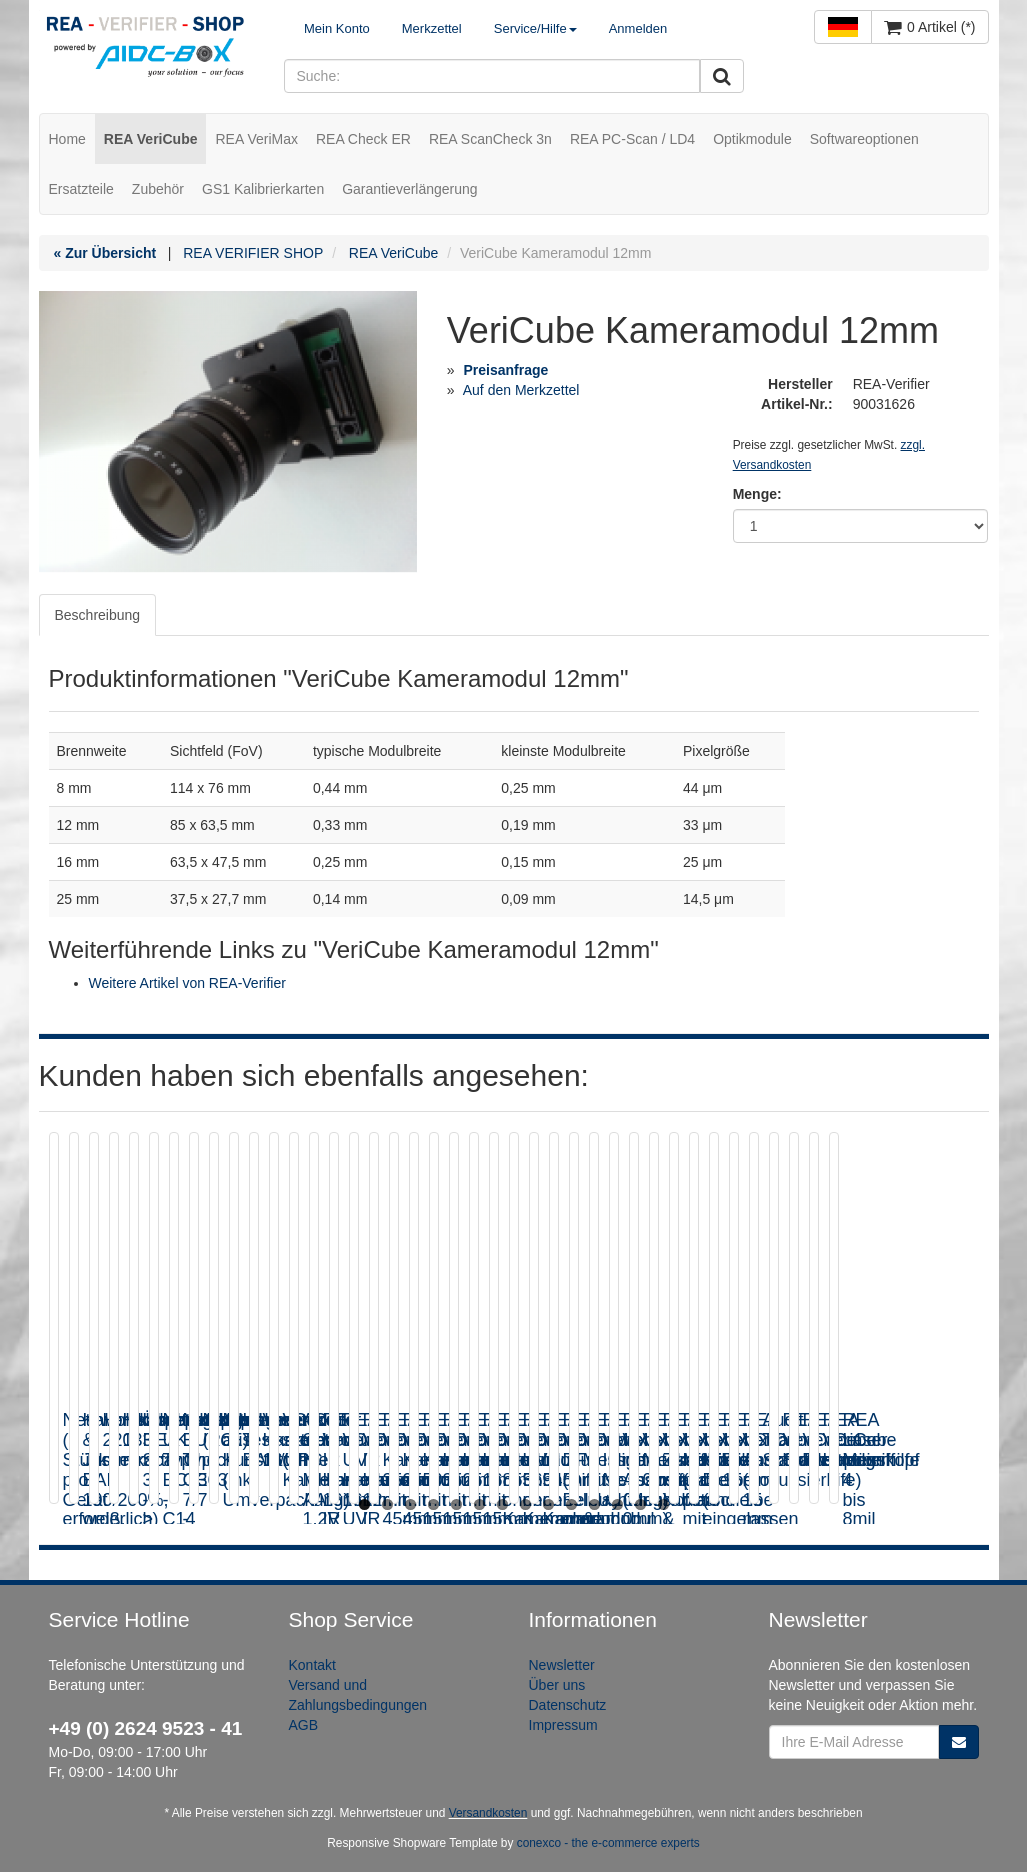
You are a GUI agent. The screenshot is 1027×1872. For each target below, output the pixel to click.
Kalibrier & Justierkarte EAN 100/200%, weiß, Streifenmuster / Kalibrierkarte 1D (408, 1449)
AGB (304, 1725)
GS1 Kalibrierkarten (263, 189)
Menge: (757, 494)
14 (663, 1504)
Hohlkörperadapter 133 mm (920, 1430)
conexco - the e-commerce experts (608, 1843)
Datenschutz (568, 1705)
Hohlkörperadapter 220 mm (665, 1430)
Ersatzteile (81, 189)
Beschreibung (98, 615)
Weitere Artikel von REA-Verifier (187, 983)
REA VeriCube (151, 139)
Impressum (563, 1725)
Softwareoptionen (864, 139)
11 (594, 1504)
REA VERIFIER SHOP (253, 253)
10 (571, 1504)
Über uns (557, 1685)
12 (617, 1504)
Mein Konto (337, 28)
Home (67, 139)
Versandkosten (488, 1813)
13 (640, 1504)
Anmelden (638, 28)
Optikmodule (752, 139)
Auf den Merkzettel (521, 390)
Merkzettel (432, 28)
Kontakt (312, 1665)
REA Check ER (363, 139)
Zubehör (158, 189)
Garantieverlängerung (409, 189)
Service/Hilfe (535, 28)
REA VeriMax (256, 139)
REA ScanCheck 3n (490, 139)
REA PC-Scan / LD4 (632, 139)
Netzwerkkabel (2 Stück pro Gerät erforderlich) (157, 1430)
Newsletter (562, 1665)
